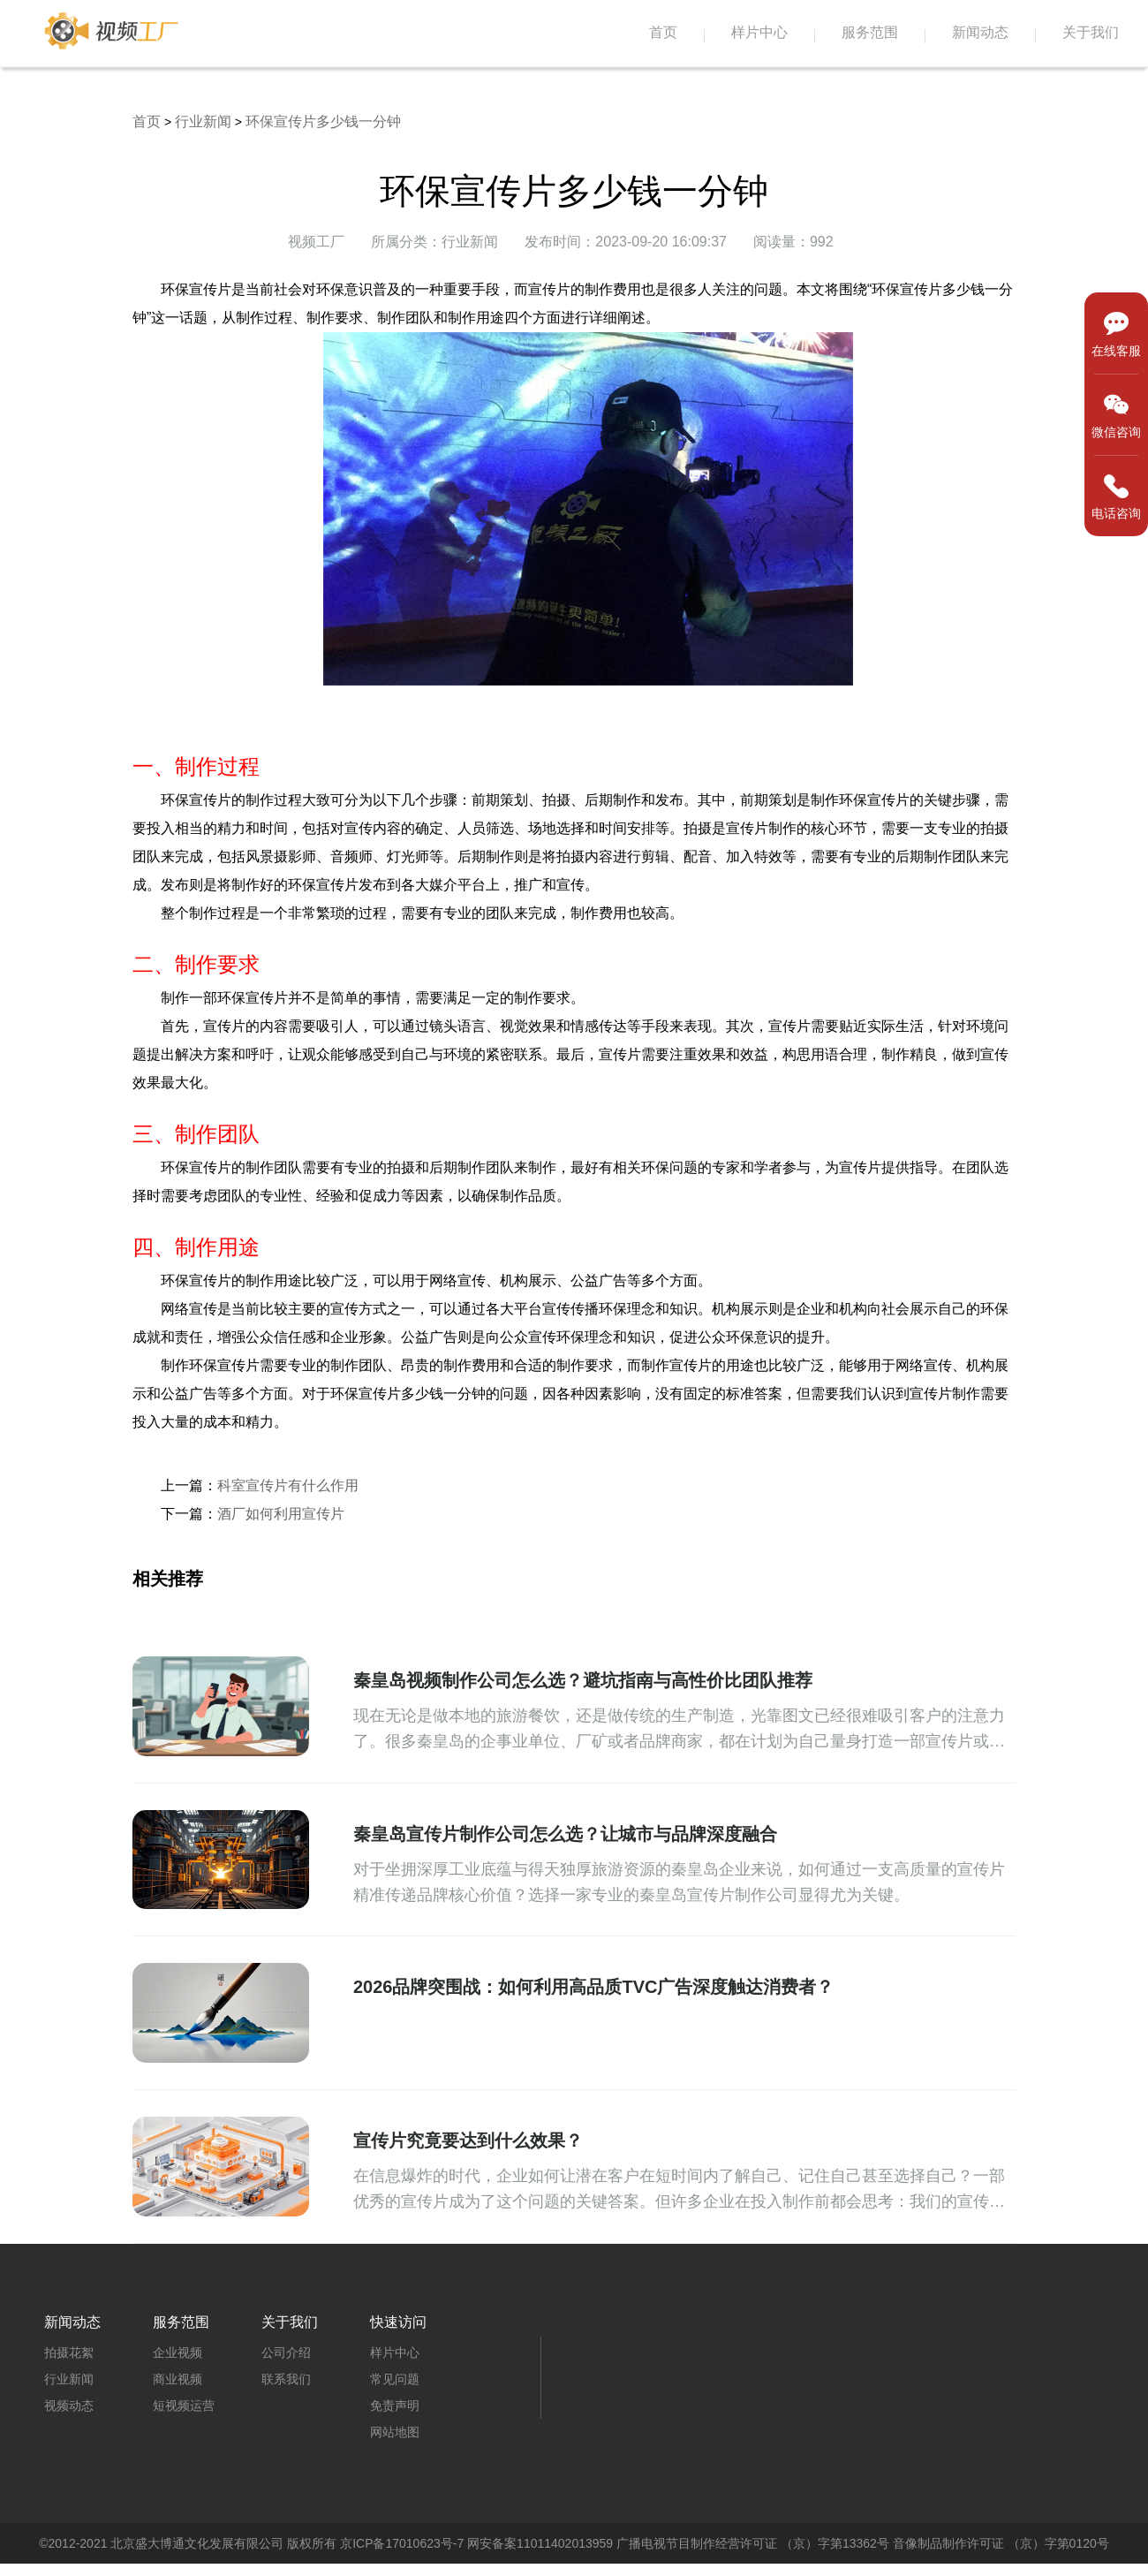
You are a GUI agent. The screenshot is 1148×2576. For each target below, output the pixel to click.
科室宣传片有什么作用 (288, 1485)
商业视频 (177, 2379)
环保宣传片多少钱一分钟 (323, 121)
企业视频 (177, 2352)
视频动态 (69, 2405)
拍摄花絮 (69, 2352)
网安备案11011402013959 (540, 2543)
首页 (663, 32)
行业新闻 (203, 121)
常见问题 (394, 2379)
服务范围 (870, 32)
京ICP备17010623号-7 (402, 2543)
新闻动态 (980, 32)
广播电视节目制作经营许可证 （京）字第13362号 (752, 2543)
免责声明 (394, 2405)
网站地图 (394, 2432)
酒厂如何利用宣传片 (280, 1513)
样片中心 (759, 32)
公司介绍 (286, 2352)
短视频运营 (184, 2405)
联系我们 (286, 2379)
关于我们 (1090, 32)
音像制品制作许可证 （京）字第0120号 (1001, 2543)
